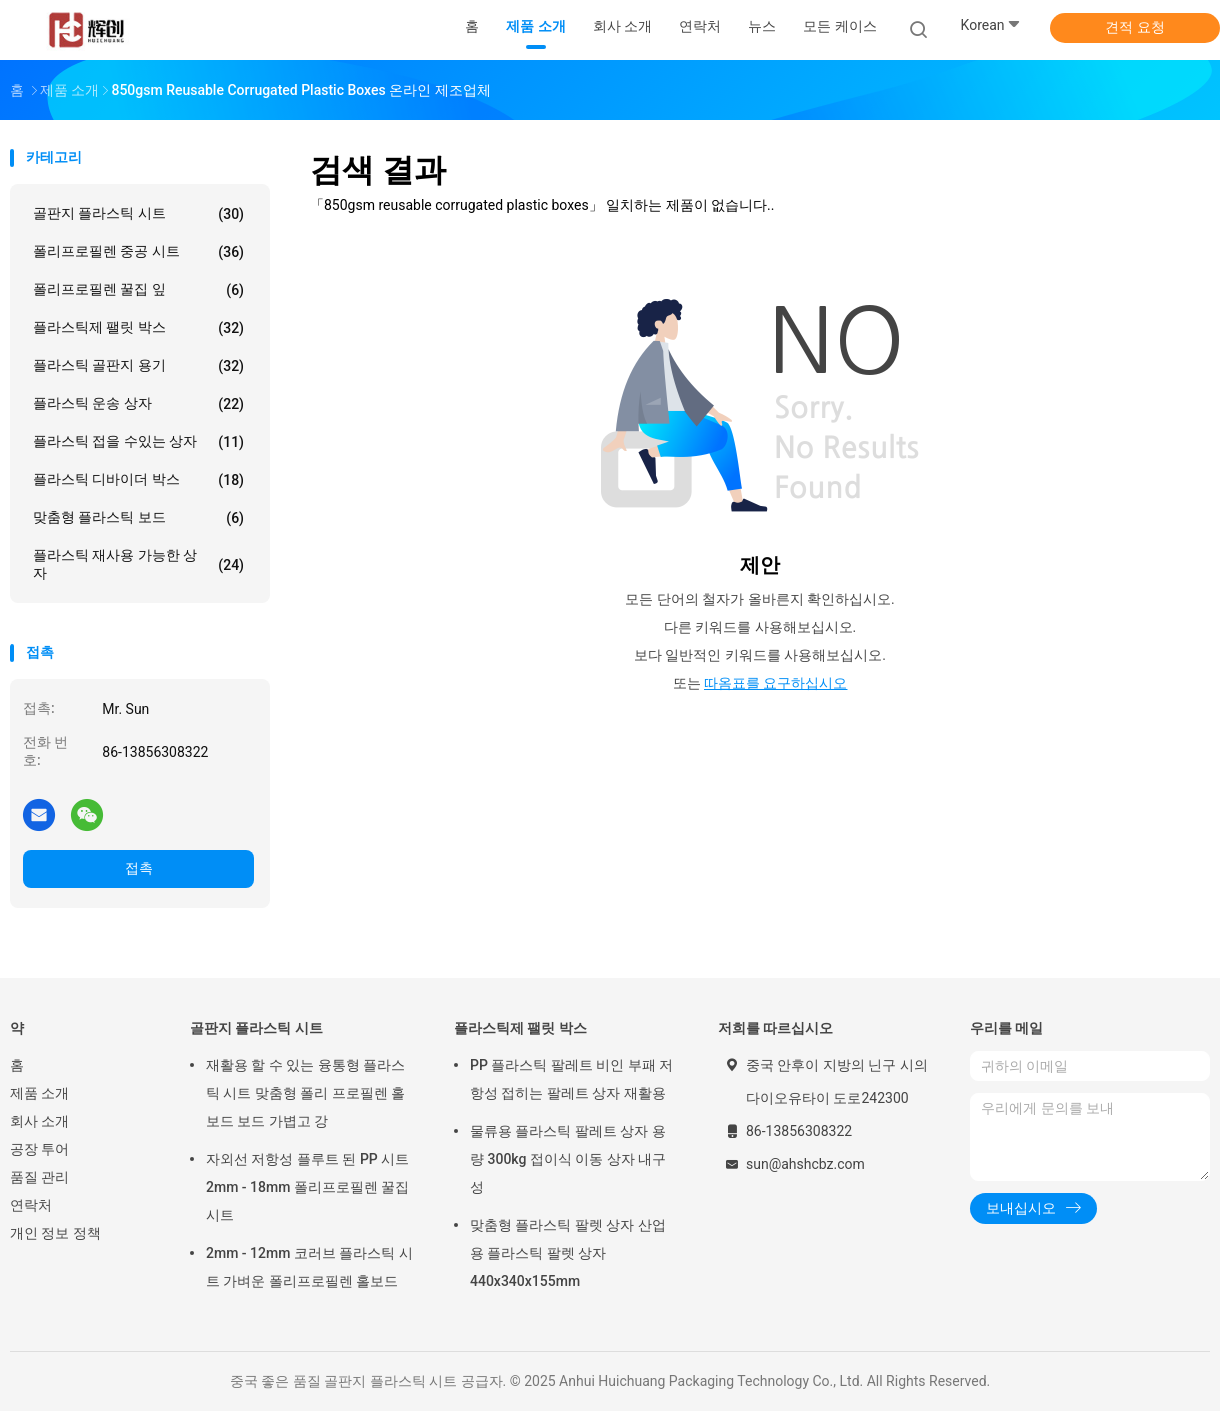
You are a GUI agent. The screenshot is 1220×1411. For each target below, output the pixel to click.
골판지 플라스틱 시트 (138, 214)
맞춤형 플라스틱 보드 (138, 518)
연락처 (31, 1205)
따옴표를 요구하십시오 (775, 683)
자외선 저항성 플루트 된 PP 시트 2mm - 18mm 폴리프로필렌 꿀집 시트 (307, 1187)
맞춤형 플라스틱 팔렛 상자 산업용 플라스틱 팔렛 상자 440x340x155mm (568, 1253)
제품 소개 (39, 1093)
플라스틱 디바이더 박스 (138, 480)
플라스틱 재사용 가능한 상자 (138, 564)
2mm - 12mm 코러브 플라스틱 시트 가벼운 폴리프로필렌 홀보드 (309, 1267)
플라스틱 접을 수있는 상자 (138, 442)
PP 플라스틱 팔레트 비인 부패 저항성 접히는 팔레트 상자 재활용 (571, 1079)
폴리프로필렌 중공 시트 (138, 252)
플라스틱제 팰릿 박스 (138, 328)
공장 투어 (39, 1149)
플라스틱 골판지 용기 (138, 366)
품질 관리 (39, 1177)
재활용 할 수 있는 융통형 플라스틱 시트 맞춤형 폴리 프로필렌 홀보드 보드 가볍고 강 (305, 1093)
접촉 (139, 868)
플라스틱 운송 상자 (138, 404)
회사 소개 (39, 1121)
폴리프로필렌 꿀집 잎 (138, 290)
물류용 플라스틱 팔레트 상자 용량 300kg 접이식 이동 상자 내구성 (568, 1159)
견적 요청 (1134, 27)
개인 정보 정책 (55, 1233)
